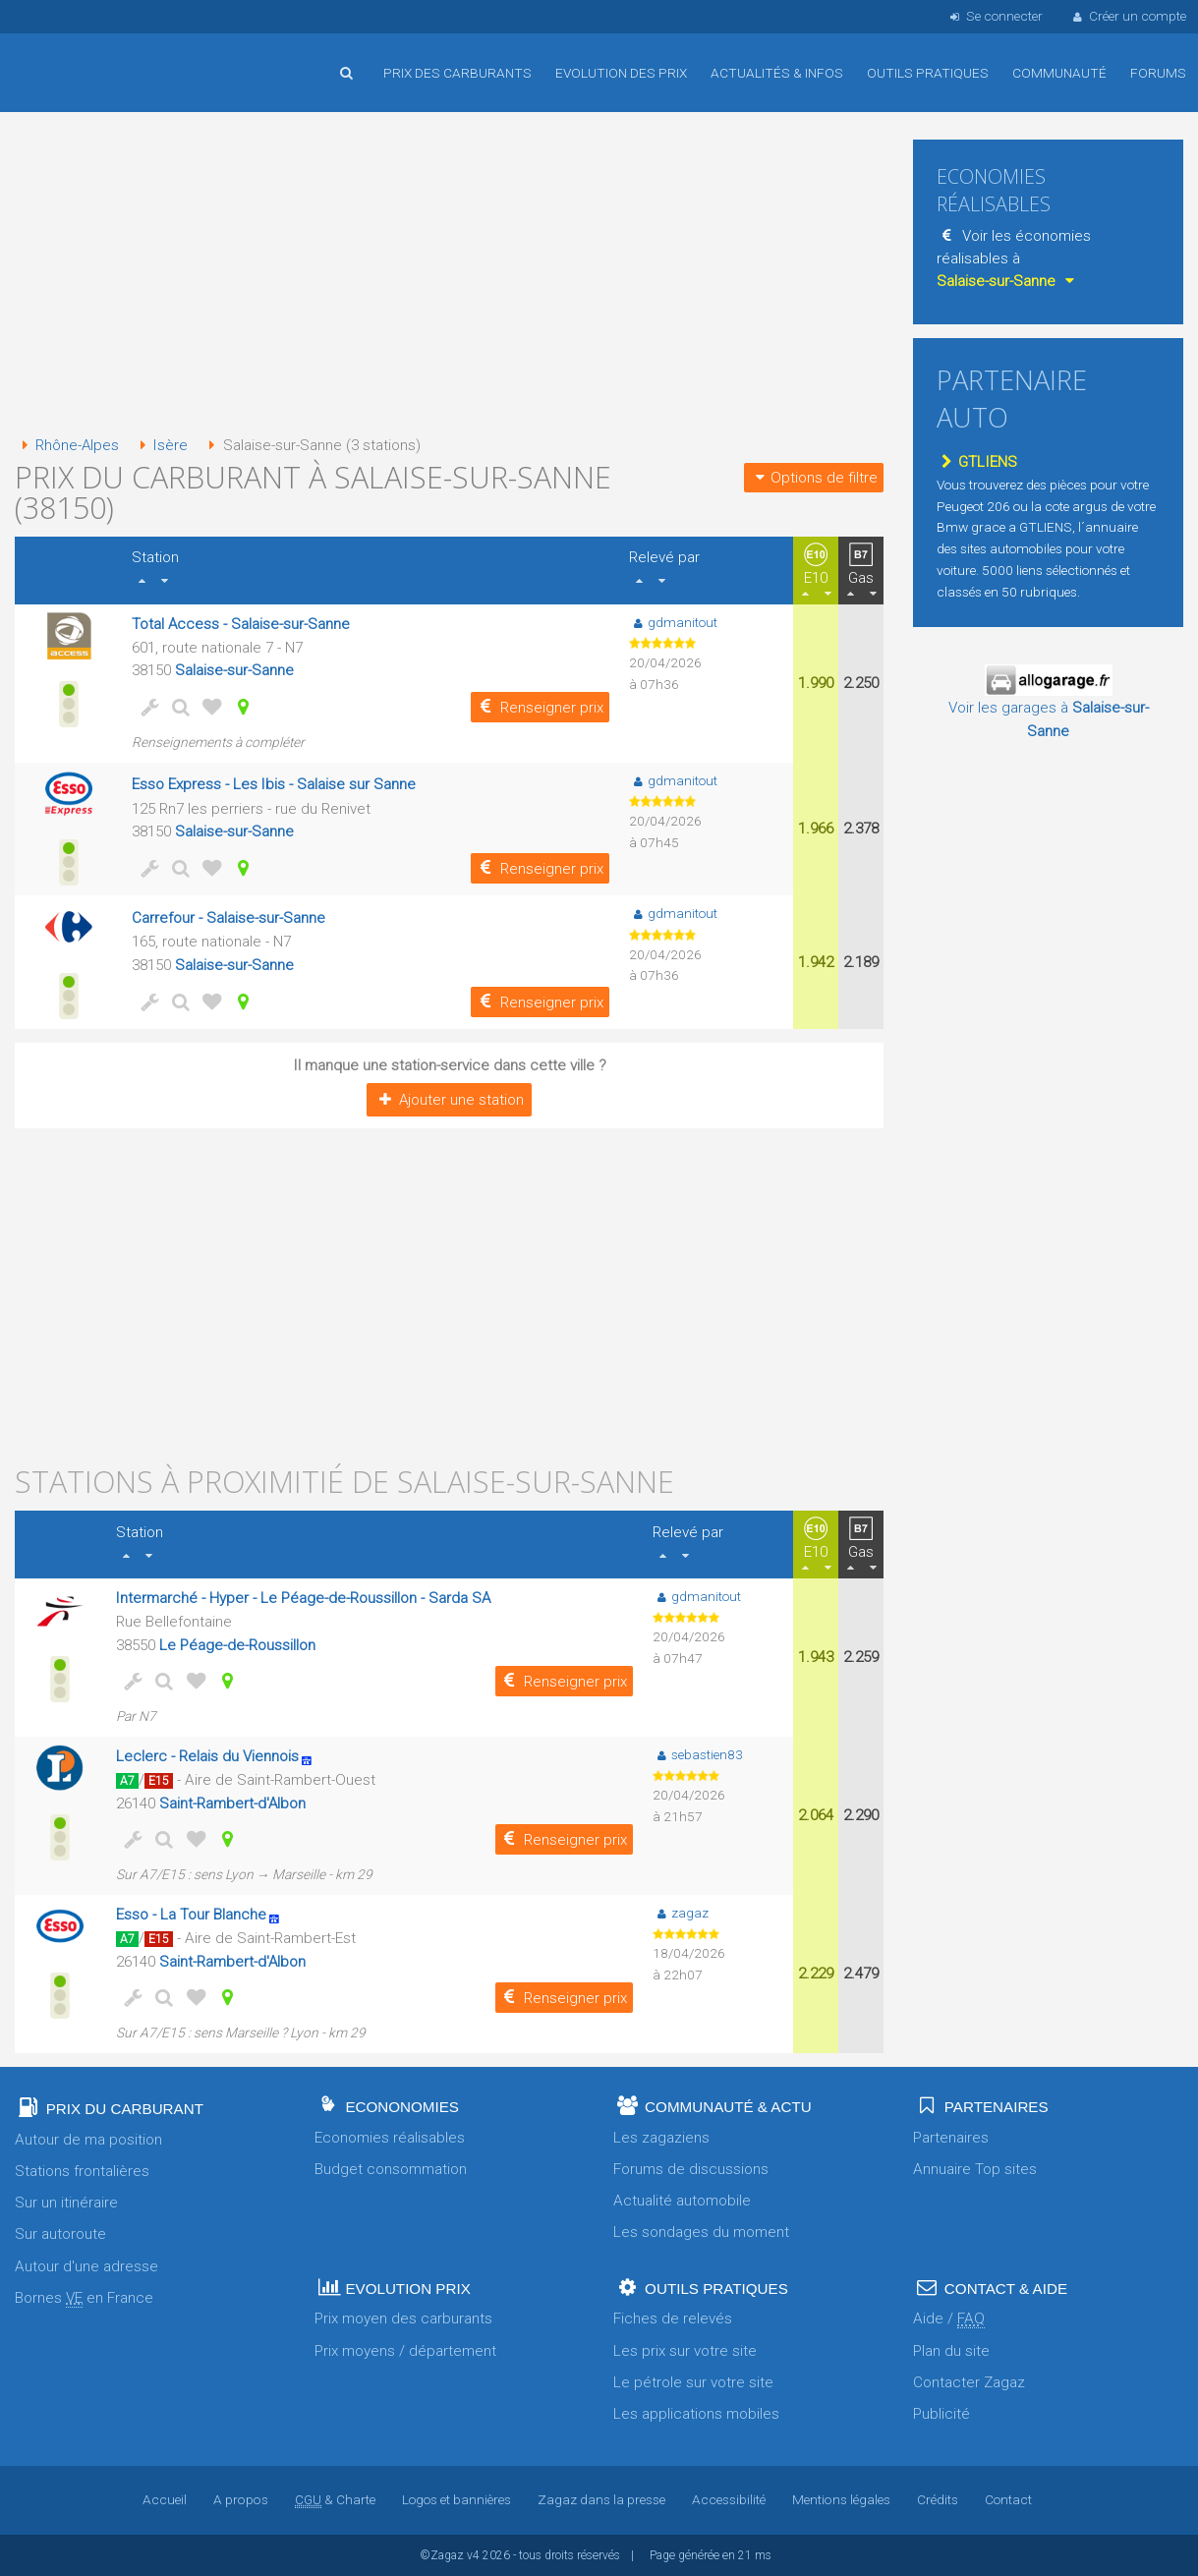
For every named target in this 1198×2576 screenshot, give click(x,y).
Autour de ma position (88, 2139)
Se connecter (994, 16)
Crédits (936, 2499)
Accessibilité (729, 2499)
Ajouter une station (449, 1100)
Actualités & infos (777, 73)
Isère (162, 445)
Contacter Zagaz (969, 2382)
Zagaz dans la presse (601, 2499)
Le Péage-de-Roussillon (236, 1645)
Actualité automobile (682, 2200)
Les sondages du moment (701, 2232)
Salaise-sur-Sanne (234, 670)
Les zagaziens (661, 2138)
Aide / (949, 2319)
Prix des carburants (457, 73)
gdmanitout (673, 622)
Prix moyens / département (405, 2351)
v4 (473, 2555)
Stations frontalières (82, 2171)
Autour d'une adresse (86, 2266)
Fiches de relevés (672, 2318)
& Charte (335, 2499)
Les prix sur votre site (685, 2351)
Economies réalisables (389, 2138)
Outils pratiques (928, 73)
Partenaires (951, 2138)
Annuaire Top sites (975, 2169)
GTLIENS (976, 462)
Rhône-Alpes (67, 445)
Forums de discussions (691, 2169)
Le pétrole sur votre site (693, 2382)
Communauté (1059, 73)
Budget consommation (390, 2169)
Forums (1158, 73)
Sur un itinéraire (66, 2202)
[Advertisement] (449, 275)
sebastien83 (699, 1754)
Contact (1007, 2499)
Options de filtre (814, 478)
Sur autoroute (60, 2234)
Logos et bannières (456, 2499)
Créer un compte (1128, 16)
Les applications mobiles (696, 2414)
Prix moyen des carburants (403, 2318)
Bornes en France (84, 2298)
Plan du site (951, 2351)
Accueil (79, 58)
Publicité (941, 2414)
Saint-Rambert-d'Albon (232, 1803)
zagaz (682, 1912)
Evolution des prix (621, 73)
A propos (241, 2499)
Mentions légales (840, 2499)
